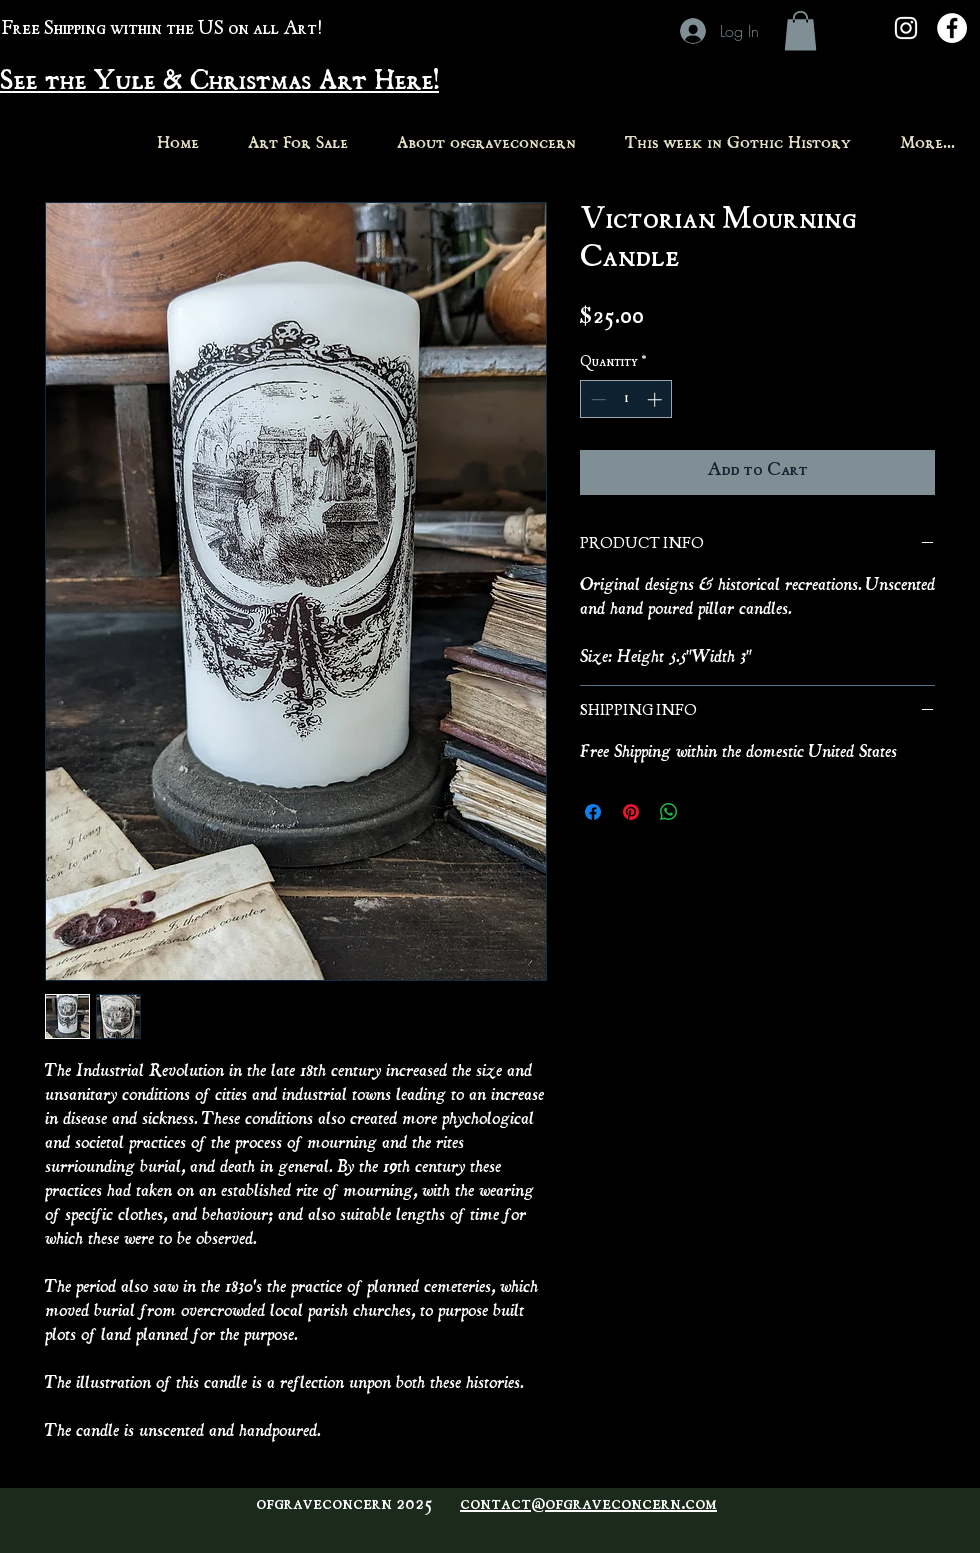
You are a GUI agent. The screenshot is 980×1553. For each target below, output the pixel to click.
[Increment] (656, 399)
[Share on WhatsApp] (669, 812)
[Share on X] (707, 812)
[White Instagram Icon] (906, 28)
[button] (800, 30)
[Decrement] (596, 399)
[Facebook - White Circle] (952, 28)
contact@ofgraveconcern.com (588, 1505)
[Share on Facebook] (593, 812)
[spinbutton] (626, 399)
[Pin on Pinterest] (631, 812)
